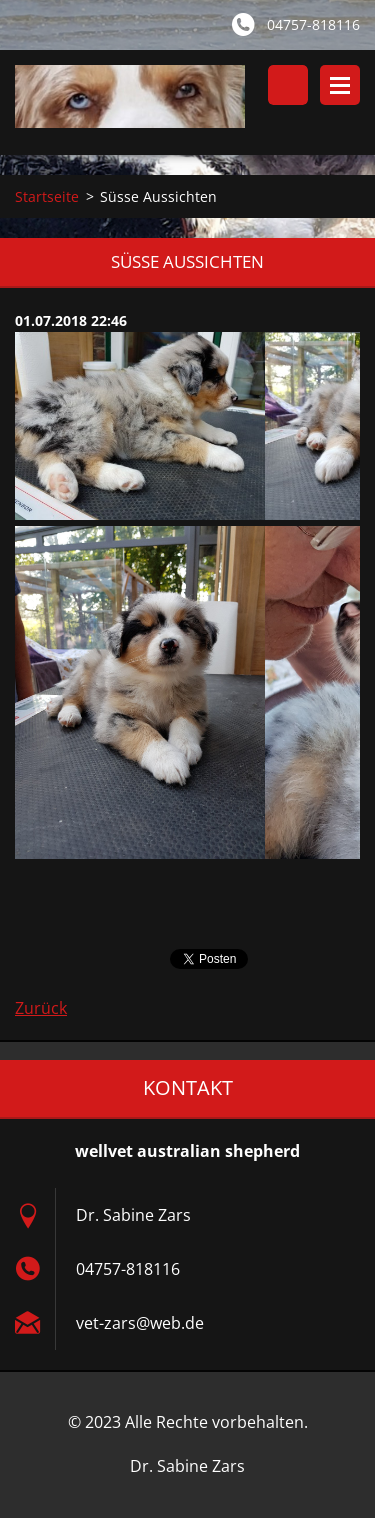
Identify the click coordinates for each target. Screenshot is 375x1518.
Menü (340, 85)
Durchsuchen (288, 85)
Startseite (47, 196)
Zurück (41, 1008)
